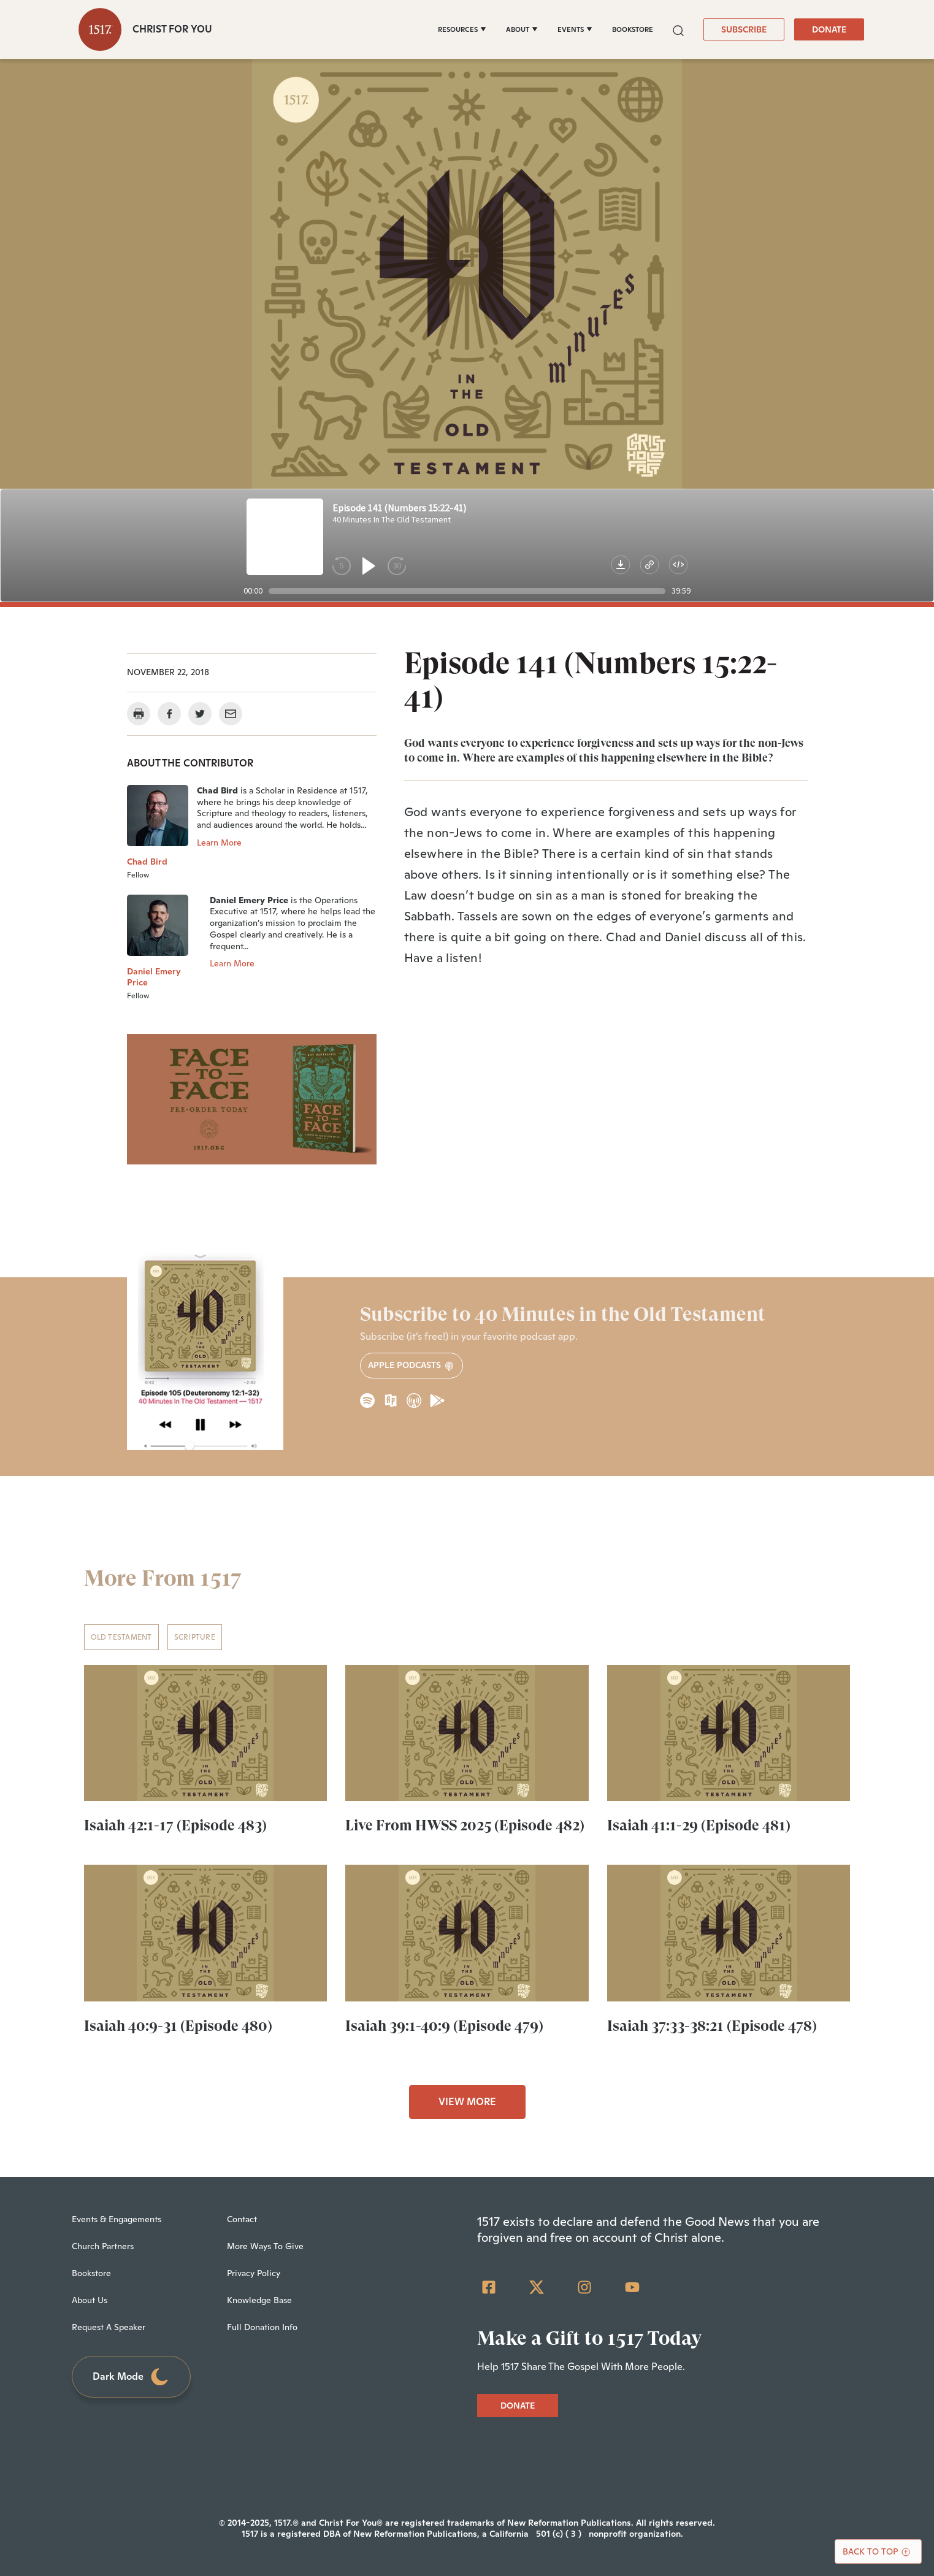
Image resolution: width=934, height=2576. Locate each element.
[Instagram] (584, 2287)
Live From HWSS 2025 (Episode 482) (464, 1825)
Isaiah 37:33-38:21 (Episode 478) (712, 2026)
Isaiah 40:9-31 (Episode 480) (178, 2026)
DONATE (829, 29)
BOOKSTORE (632, 29)
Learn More (219, 842)
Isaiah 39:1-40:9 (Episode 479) (444, 2026)
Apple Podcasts (411, 1365)
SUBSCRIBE (744, 29)
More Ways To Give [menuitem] (265, 2246)
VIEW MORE (467, 2101)
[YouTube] (632, 2287)
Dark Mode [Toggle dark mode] (131, 2377)
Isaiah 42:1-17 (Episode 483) (175, 1825)
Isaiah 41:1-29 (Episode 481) (698, 1825)
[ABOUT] (522, 29)
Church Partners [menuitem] (103, 2246)
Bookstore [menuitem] (91, 2273)
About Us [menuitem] (89, 2300)
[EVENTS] (575, 29)
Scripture (194, 1637)
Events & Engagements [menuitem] (116, 2219)
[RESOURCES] (462, 29)
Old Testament (121, 1637)
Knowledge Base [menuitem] (259, 2300)
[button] (678, 29)
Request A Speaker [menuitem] (108, 2327)
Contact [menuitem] (242, 2219)
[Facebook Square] (488, 2287)
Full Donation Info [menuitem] (262, 2327)
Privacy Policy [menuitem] (253, 2273)
